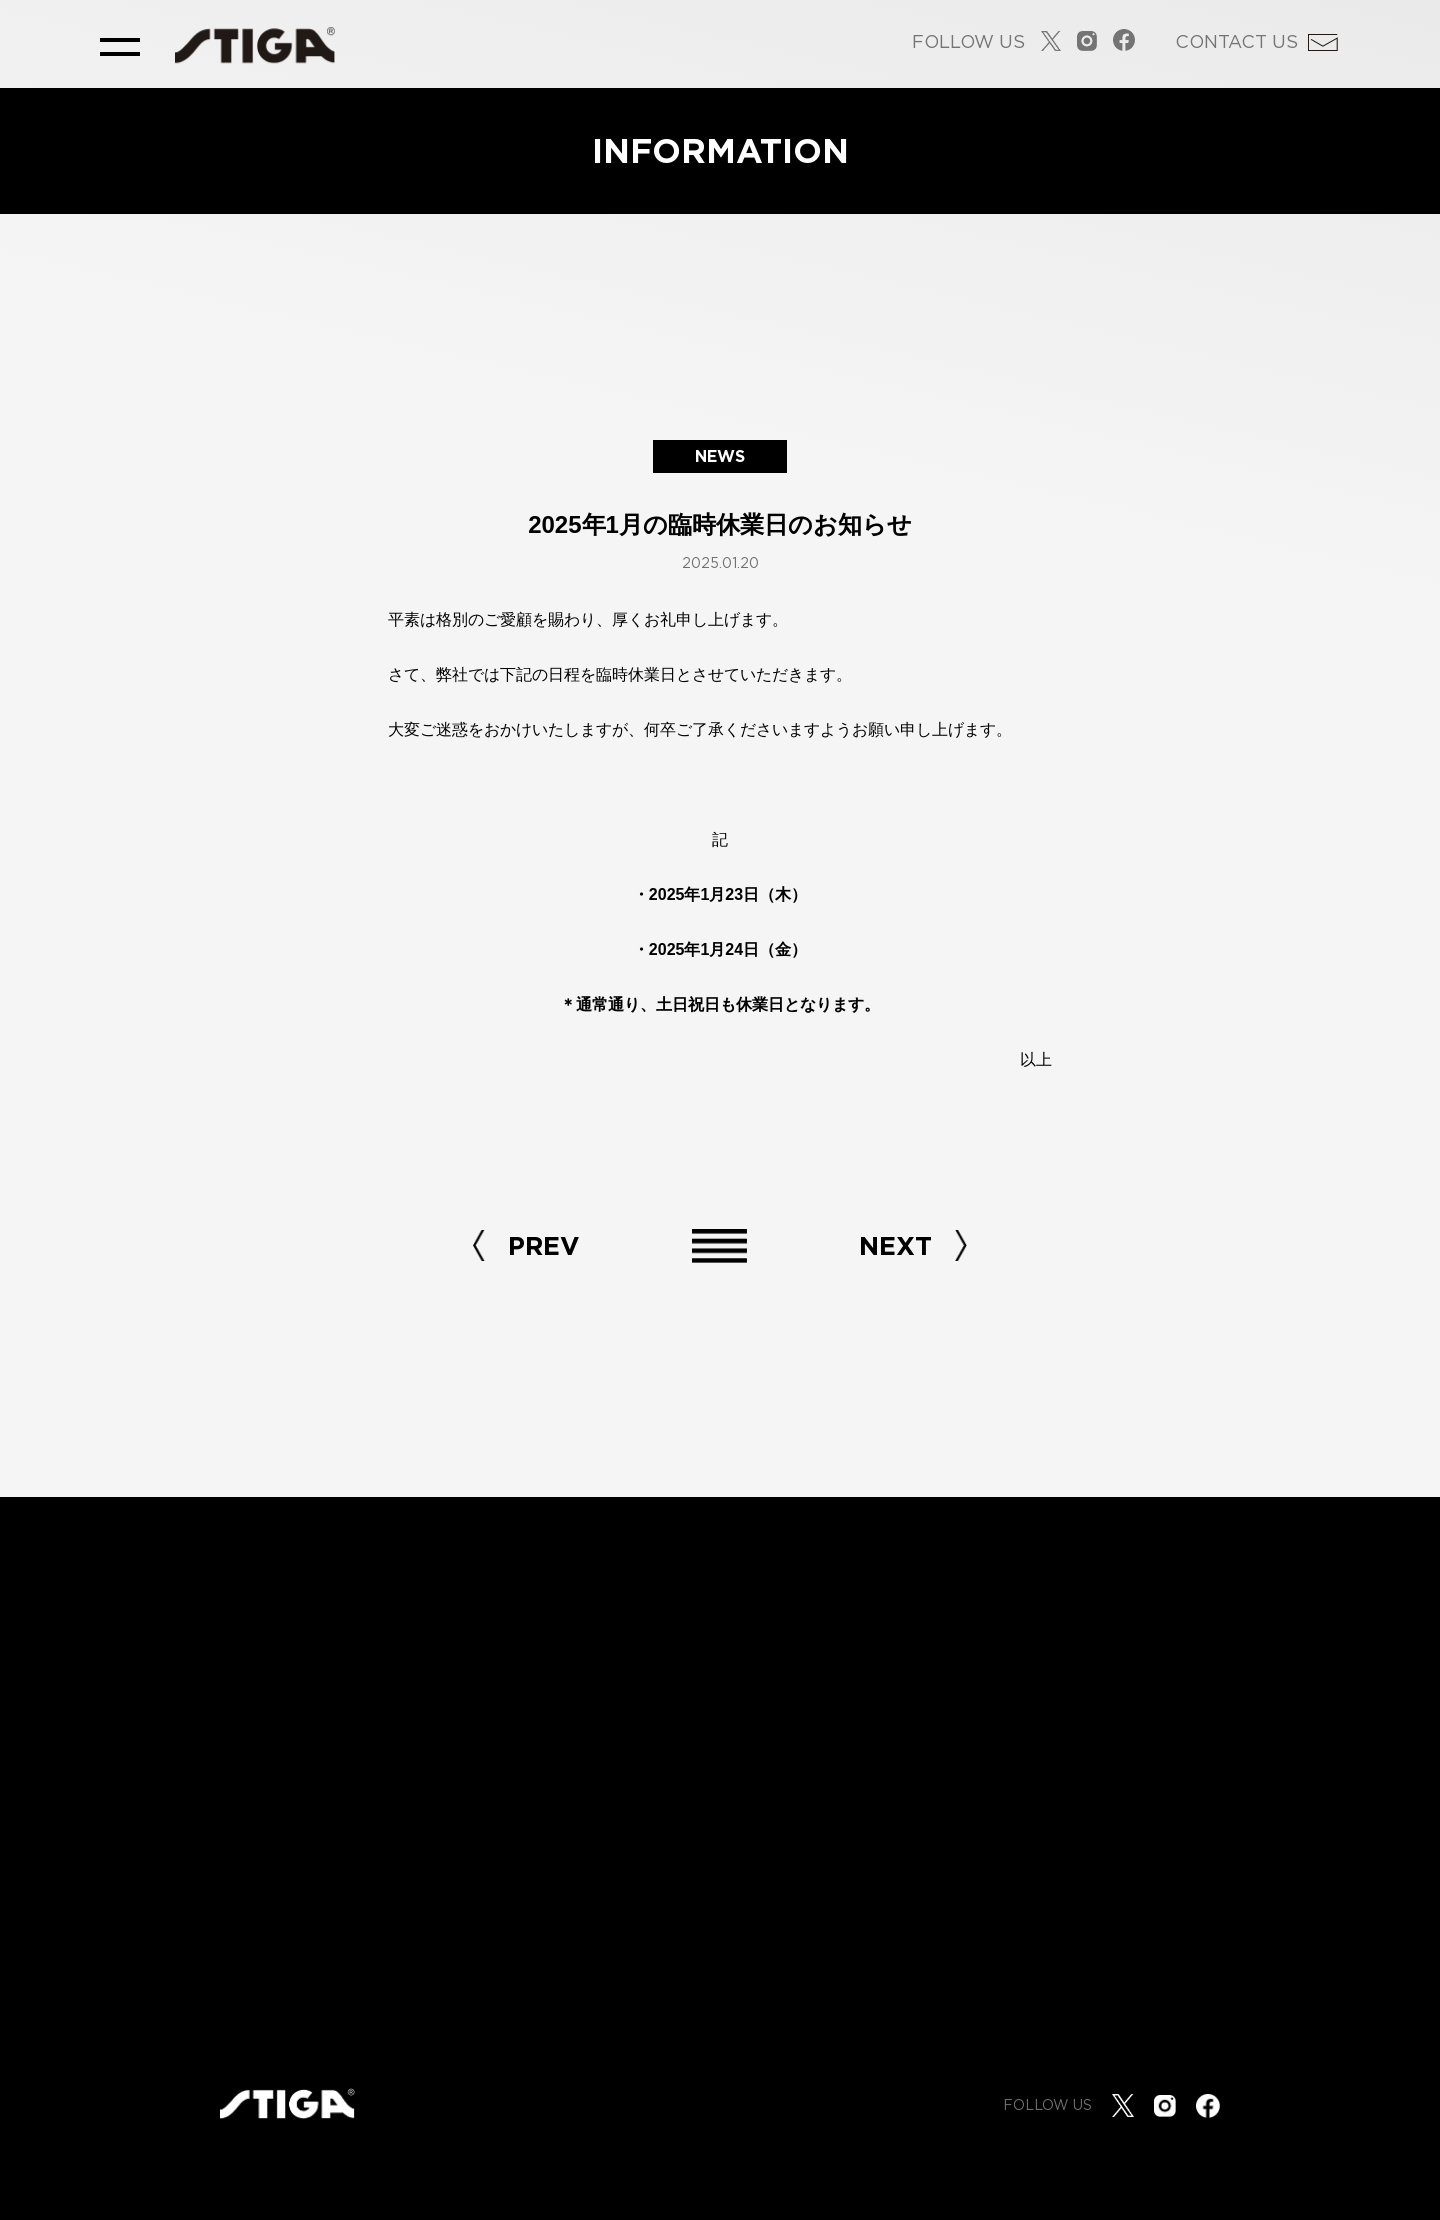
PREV (544, 1245)
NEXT (895, 1245)
